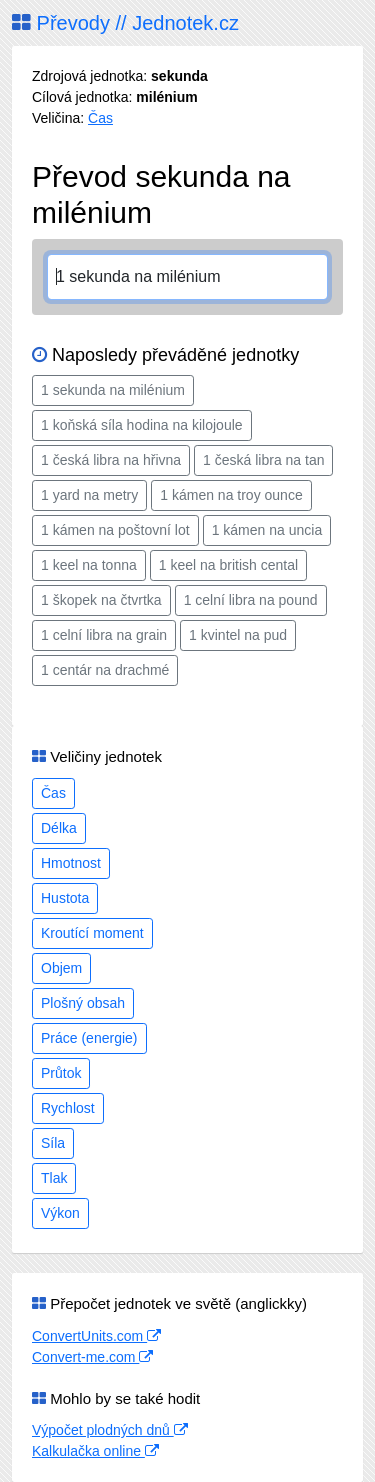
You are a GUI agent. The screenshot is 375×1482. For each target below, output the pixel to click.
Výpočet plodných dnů (110, 1430)
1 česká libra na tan (263, 460)
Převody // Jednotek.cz (125, 23)
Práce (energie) (89, 1038)
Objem (61, 968)
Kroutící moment (92, 933)
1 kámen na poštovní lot (115, 530)
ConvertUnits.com (96, 1336)
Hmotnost (71, 863)
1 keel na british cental (228, 565)
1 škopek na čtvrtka (101, 600)
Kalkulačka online (95, 1451)
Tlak (54, 1178)
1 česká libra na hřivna (111, 460)
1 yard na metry (89, 495)
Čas (100, 118)
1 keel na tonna (89, 565)
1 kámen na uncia (267, 530)
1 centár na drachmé (105, 670)
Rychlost (68, 1108)
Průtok (61, 1073)
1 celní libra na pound (251, 600)
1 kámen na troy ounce (231, 495)
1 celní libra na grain (104, 635)
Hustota (65, 898)
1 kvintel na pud (238, 635)
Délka (59, 828)
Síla (53, 1143)
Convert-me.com (92, 1357)
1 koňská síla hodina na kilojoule (142, 425)
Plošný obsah (83, 1003)
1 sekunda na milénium (113, 390)
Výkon (60, 1213)
